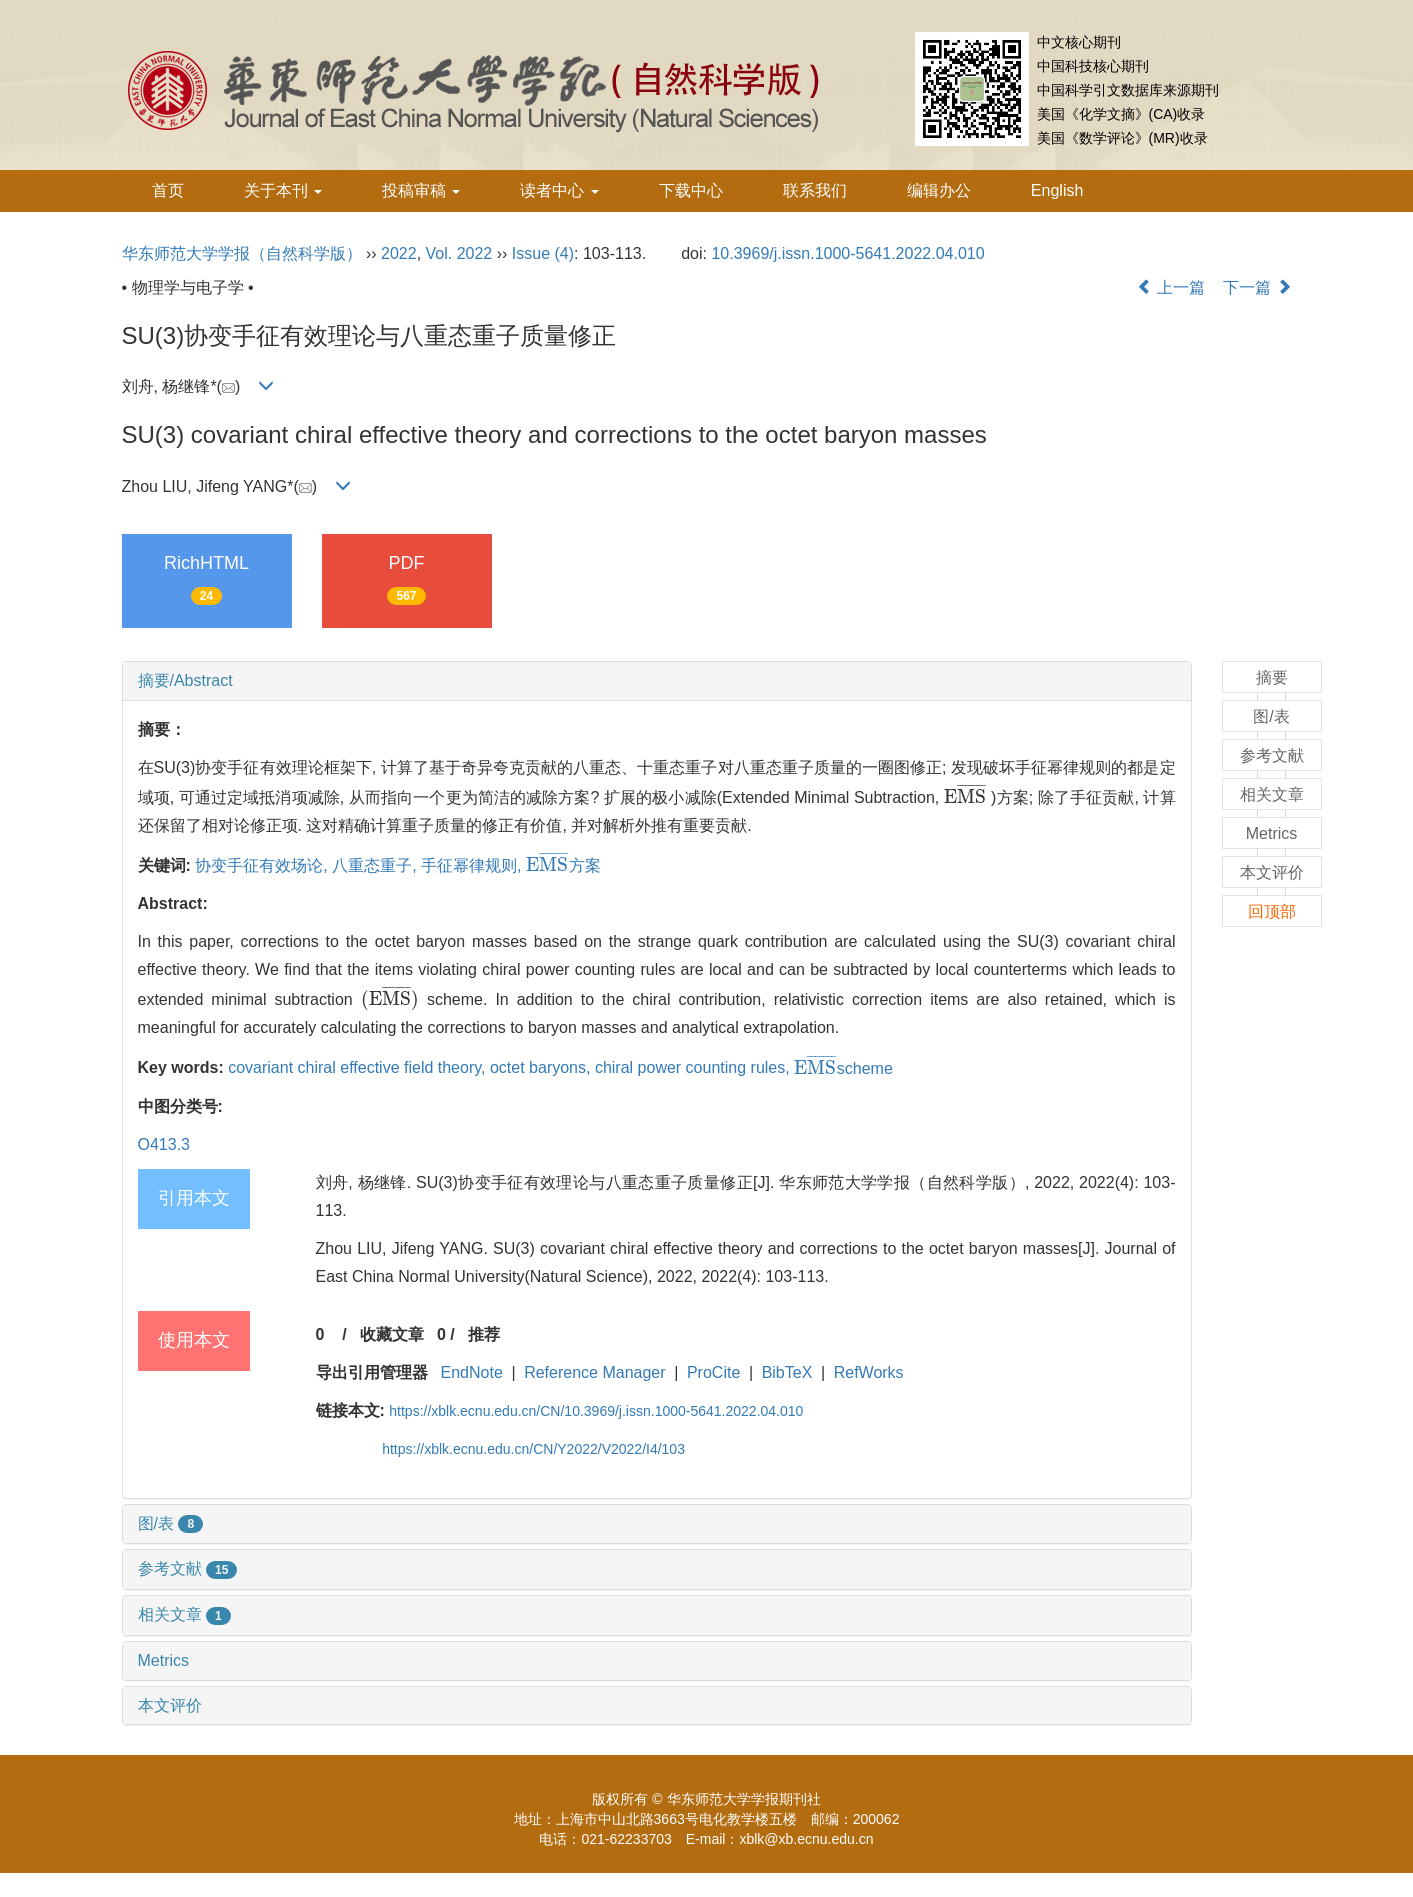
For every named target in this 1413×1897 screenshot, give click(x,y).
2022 (399, 253)
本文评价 (170, 1705)
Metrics (164, 1660)
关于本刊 (283, 190)
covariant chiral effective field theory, (359, 1068)
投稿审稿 (421, 190)
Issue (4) (543, 253)
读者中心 (559, 190)
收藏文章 (392, 1334)
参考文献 (188, 1568)
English (1057, 190)
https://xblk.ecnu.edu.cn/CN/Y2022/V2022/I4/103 (533, 1449)
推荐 (484, 1334)
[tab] (657, 681)
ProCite (713, 1372)
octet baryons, (542, 1068)
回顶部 (1272, 911)
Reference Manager (594, 1372)
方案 (563, 865)
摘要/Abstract (185, 680)
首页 (168, 190)
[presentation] (965, 797)
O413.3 (164, 1144)
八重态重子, (376, 865)
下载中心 (691, 190)
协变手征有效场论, (263, 865)
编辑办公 (939, 190)
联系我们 (815, 190)
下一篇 (1257, 287)
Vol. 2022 (459, 253)
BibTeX (787, 1372)
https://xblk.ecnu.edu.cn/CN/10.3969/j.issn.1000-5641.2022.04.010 (596, 1411)
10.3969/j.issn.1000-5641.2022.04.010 (847, 253)
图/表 (171, 1523)
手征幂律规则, (473, 865)
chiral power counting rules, (694, 1068)
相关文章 (184, 1614)
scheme (843, 1068)
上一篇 (1171, 287)
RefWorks (869, 1372)
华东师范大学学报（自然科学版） (242, 253)
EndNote (472, 1372)
